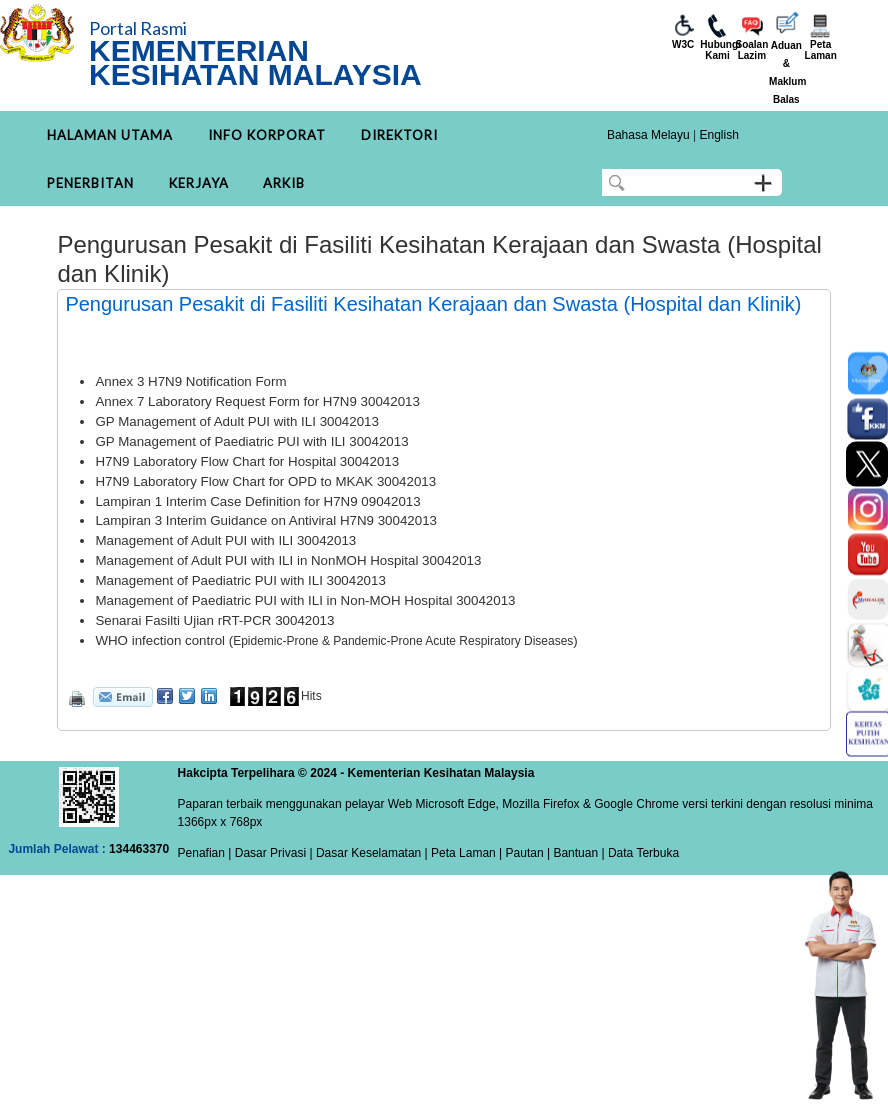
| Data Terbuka (638, 853)
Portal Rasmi (138, 28)
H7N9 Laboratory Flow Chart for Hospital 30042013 (247, 461)
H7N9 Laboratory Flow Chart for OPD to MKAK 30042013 (265, 481)
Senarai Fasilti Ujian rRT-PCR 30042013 (214, 620)
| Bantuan (571, 853)
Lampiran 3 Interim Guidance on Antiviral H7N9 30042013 (266, 520)
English (718, 135)
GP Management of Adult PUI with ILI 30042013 (237, 421)
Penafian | (205, 853)
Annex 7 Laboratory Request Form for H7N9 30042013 (257, 401)
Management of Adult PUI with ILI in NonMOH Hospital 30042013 (288, 560)
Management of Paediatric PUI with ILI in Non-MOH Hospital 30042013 (305, 600)
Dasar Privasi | (271, 853)
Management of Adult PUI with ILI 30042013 (225, 540)
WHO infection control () (336, 640)
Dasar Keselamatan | (370, 853)
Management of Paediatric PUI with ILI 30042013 (240, 580)
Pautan (525, 853)
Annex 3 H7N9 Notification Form (190, 381)
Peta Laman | (467, 853)
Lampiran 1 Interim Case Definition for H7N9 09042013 (257, 501)
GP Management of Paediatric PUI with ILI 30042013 (251, 441)
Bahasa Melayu (648, 135)
